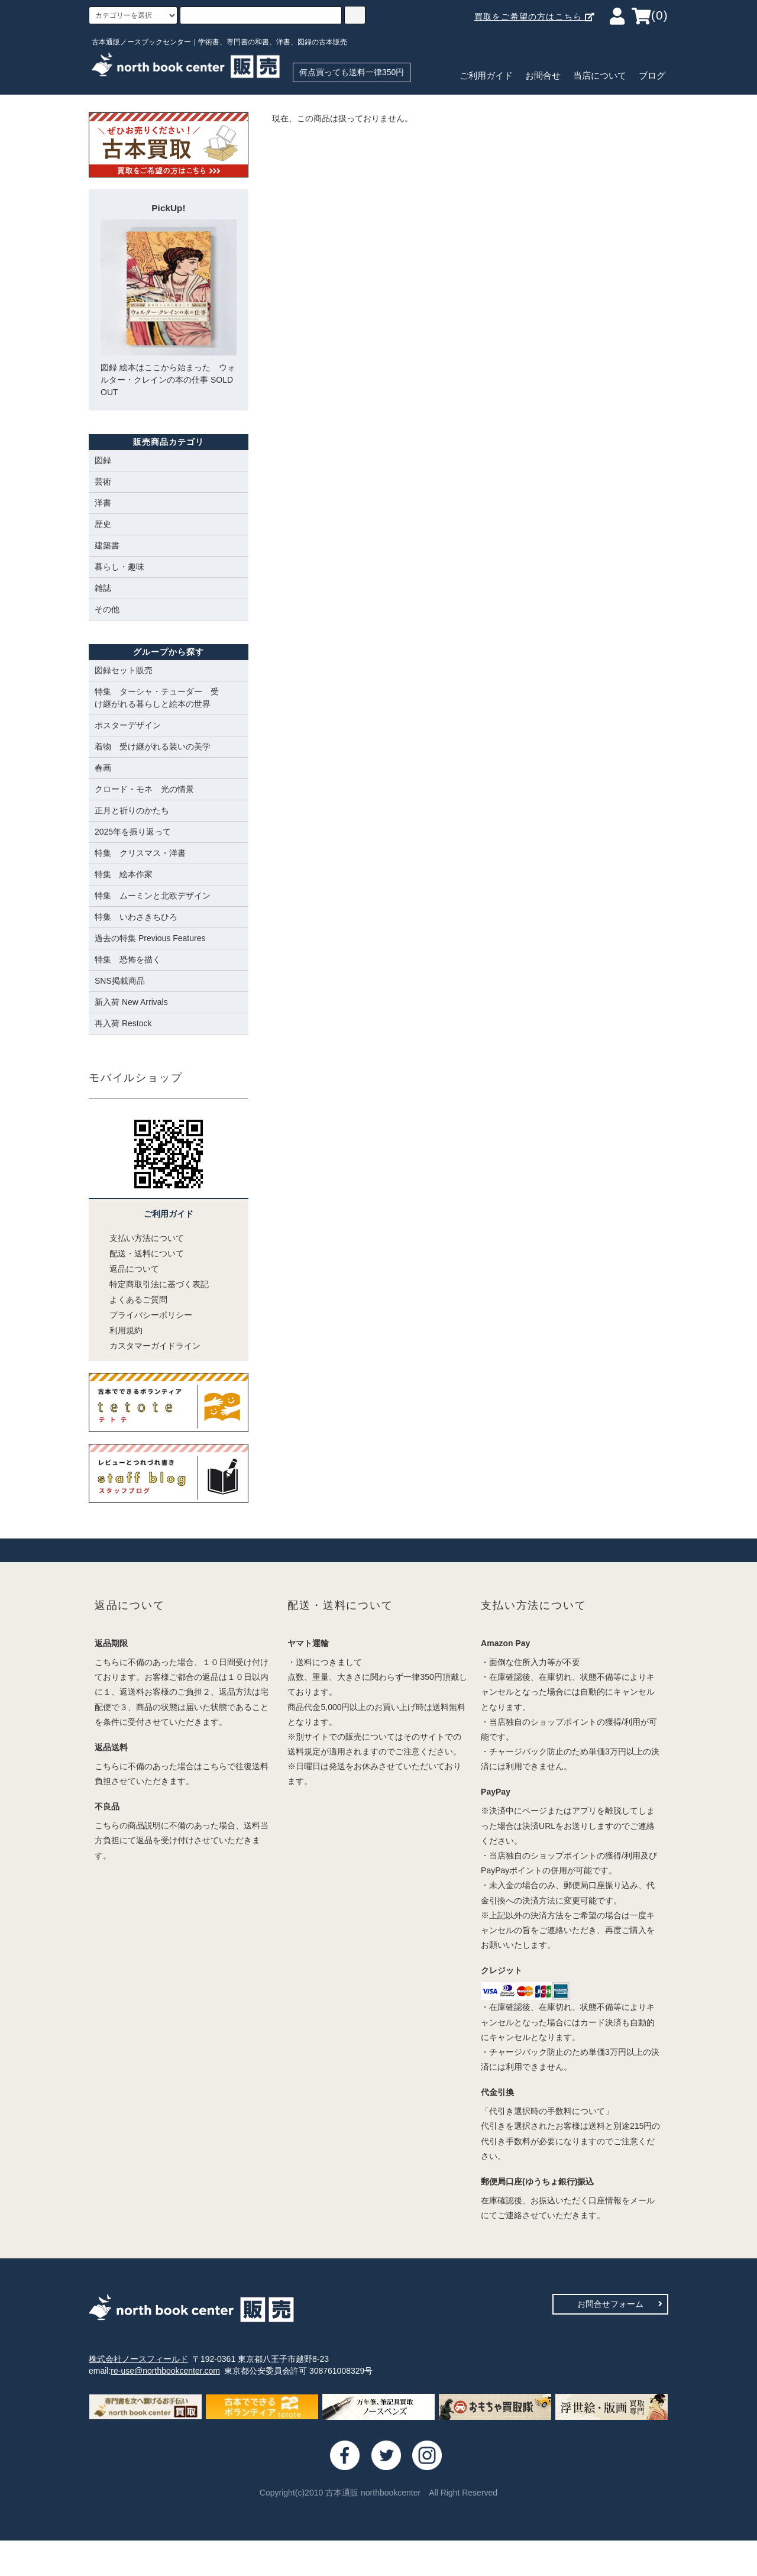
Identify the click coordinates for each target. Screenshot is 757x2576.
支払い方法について (139, 1238)
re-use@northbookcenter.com (165, 2370)
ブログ (652, 75)
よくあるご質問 (131, 1299)
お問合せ (543, 75)
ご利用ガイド (486, 75)
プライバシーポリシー (143, 1315)
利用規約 (119, 1330)
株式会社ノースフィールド (138, 2359)
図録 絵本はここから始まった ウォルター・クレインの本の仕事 (169, 308)
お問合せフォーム (619, 2304)
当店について (599, 75)
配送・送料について (139, 1253)
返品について (127, 1269)
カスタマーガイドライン (147, 1345)
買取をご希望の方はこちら (535, 16)
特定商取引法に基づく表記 (152, 1284)
